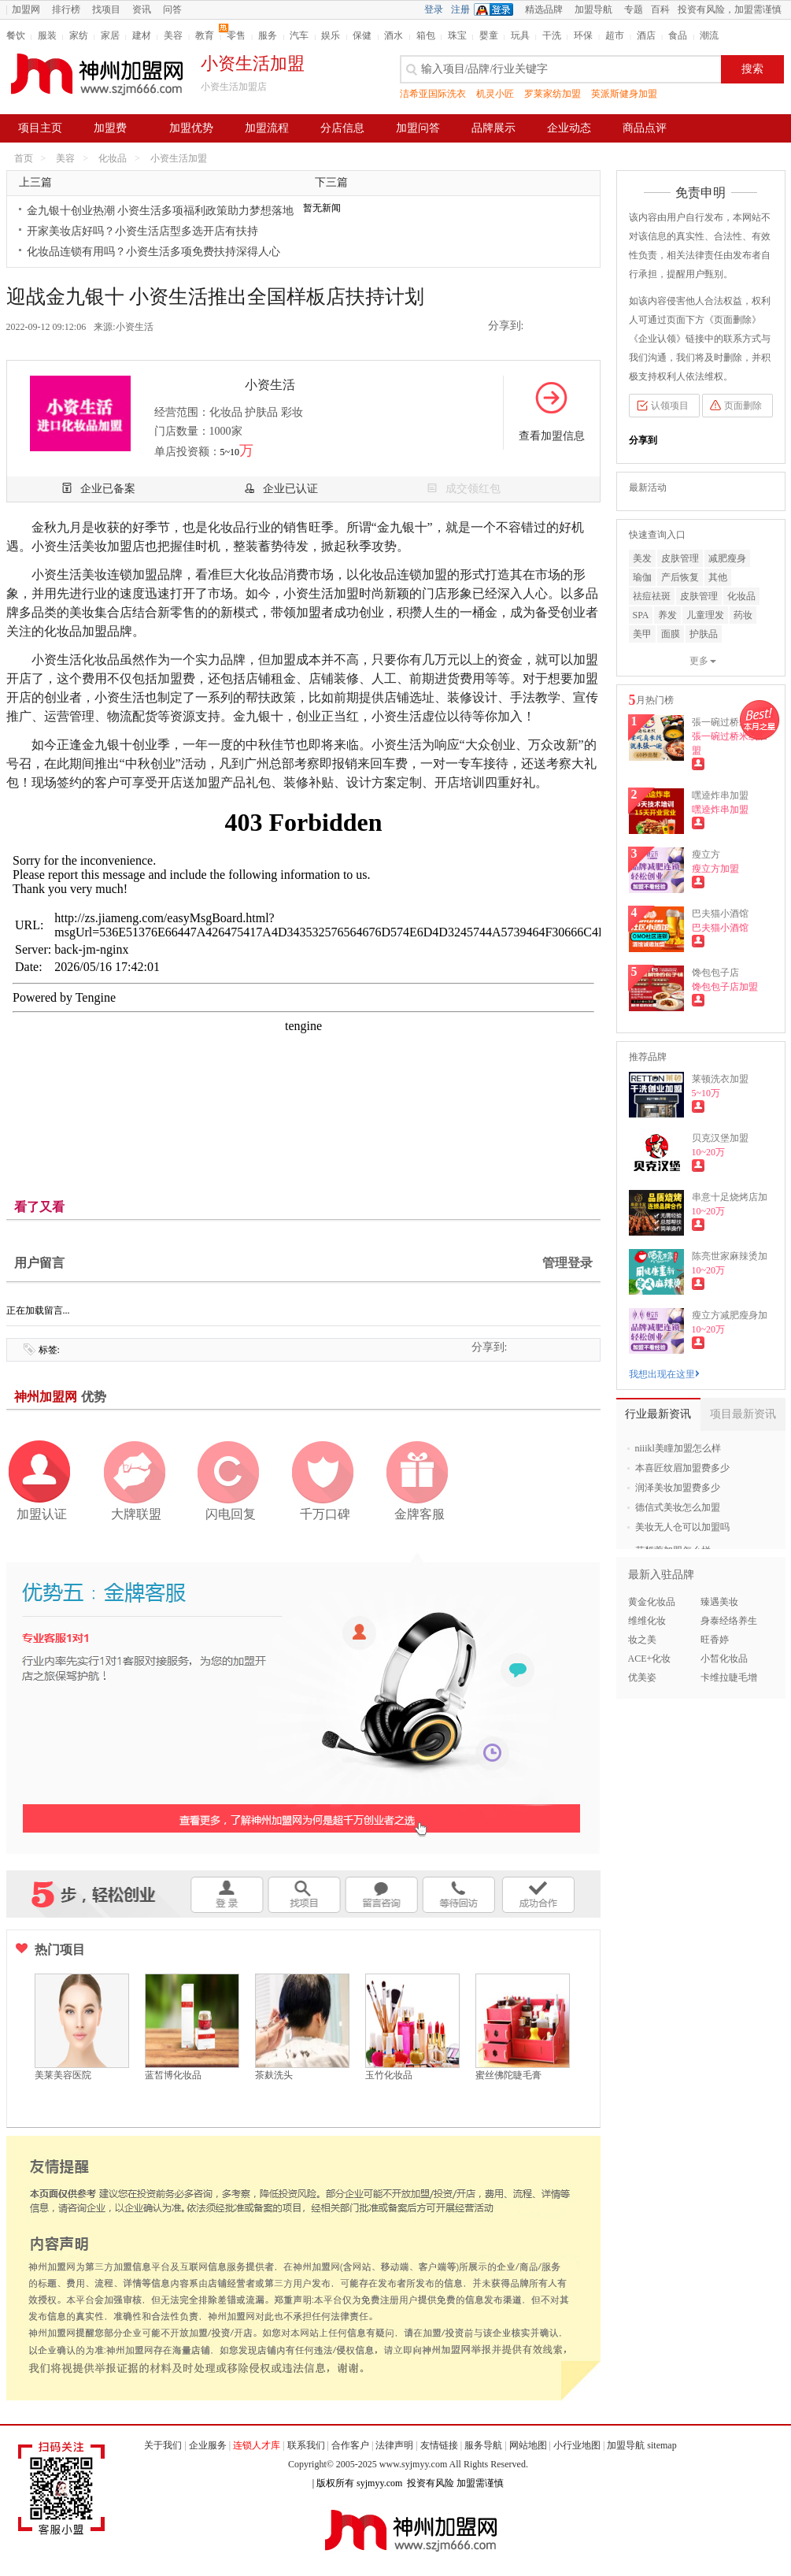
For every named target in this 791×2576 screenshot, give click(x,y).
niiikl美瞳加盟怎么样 (678, 1448)
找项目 (106, 9)
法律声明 (394, 2445)
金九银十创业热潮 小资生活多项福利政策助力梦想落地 (160, 211)
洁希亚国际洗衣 (433, 93)
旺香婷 (714, 1639)
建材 (141, 35)
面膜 (670, 633)
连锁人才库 (256, 2445)
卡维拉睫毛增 (728, 1677)
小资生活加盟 (178, 158)
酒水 (393, 35)
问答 (172, 9)
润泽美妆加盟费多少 (677, 1487)
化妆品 (112, 158)
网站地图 (528, 2445)
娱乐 (330, 35)
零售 (236, 35)
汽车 (299, 35)
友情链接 (439, 2445)
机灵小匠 (495, 93)
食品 (677, 35)
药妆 (743, 615)
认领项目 (670, 405)
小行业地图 (577, 2445)
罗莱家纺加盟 (552, 93)
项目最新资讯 (743, 1414)
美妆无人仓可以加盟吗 (682, 1527)
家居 (110, 35)
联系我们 (306, 2445)
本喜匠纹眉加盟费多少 (682, 1467)
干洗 (551, 35)
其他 (717, 577)
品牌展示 (493, 128)
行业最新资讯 (658, 1414)
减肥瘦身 (727, 558)
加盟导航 (593, 9)
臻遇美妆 (719, 1601)
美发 (642, 558)
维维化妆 (647, 1620)
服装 (47, 35)
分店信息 (342, 128)
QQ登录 (497, 9)
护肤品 (703, 633)
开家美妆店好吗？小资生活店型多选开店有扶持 (142, 231)
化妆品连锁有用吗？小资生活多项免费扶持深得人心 (153, 252)
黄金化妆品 (651, 1601)
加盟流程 (267, 128)
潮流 (709, 35)
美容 (173, 35)
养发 (667, 615)
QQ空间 (541, 326)
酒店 (646, 35)
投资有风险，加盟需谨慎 (730, 9)
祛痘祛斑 (652, 596)
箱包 (425, 35)
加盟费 (110, 128)
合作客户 (350, 2445)
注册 (460, 9)
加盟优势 (191, 128)
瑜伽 (642, 577)
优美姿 (642, 1677)
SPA (641, 615)
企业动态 (569, 128)
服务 (267, 35)
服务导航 (483, 2445)
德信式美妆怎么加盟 (677, 1507)
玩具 (520, 35)
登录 (433, 9)
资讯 (141, 9)
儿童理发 (705, 615)
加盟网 (26, 9)
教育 (204, 35)
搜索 (752, 69)
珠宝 (457, 35)
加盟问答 (418, 128)
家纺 (78, 35)
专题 (633, 9)
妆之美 (642, 1639)
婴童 (488, 35)
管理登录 (567, 1262)
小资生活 (134, 326)
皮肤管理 (680, 558)
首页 (23, 158)
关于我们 (163, 2445)
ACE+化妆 (649, 1658)
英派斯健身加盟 (624, 93)
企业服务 (208, 2445)
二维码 (587, 326)
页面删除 (743, 405)
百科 (660, 9)
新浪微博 (564, 326)
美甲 (642, 633)
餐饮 (15, 35)
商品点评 (645, 128)
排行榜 (66, 9)
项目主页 (40, 128)
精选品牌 (544, 9)
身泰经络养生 (728, 1620)
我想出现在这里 (664, 1374)
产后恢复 (680, 577)
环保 (583, 35)
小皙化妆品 (724, 1658)
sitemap (661, 2445)
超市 (614, 35)
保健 (362, 35)
